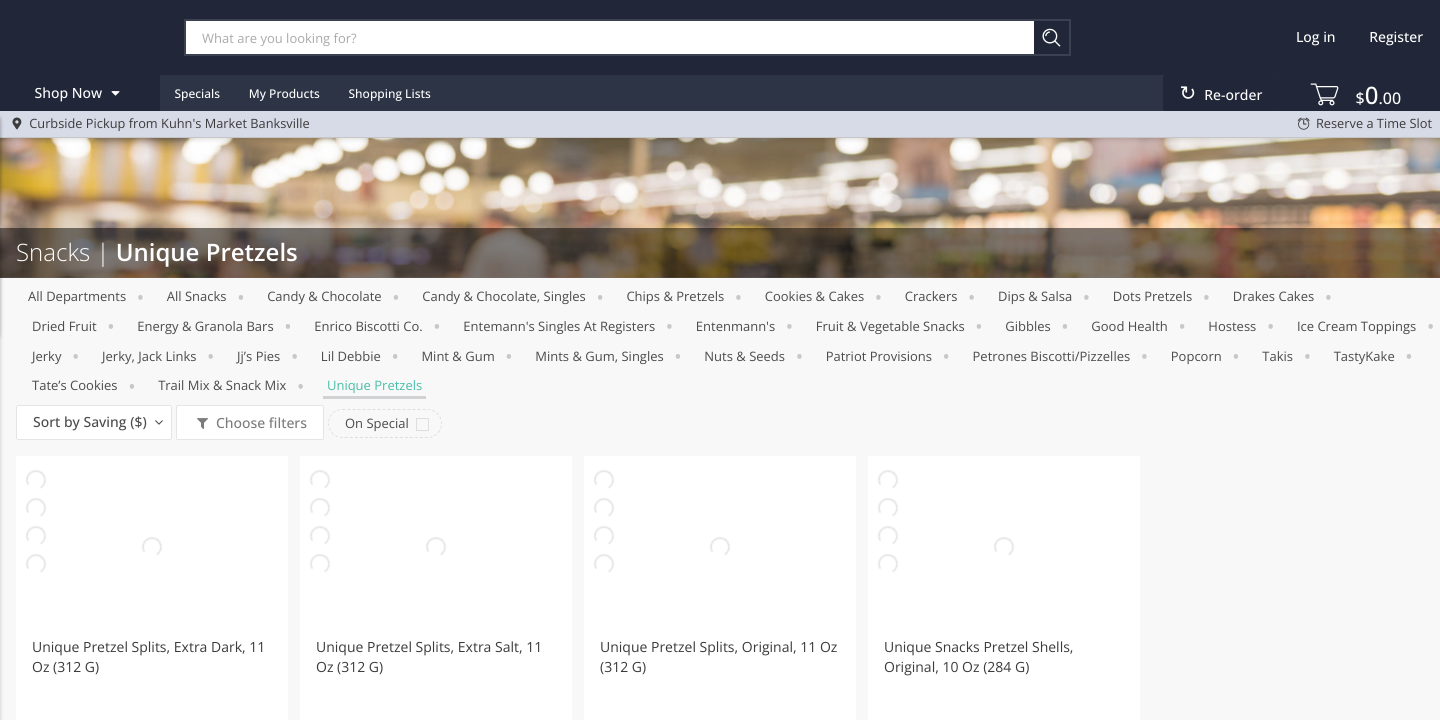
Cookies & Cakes (814, 296)
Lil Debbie (351, 356)
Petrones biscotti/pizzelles (1052, 356)
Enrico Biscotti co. (368, 326)
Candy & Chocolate (324, 296)
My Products (284, 93)
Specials (197, 93)
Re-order (1233, 95)
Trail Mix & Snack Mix (222, 385)
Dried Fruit (64, 326)
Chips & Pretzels (675, 296)
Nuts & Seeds (744, 356)
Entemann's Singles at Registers (559, 326)
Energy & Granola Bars (205, 326)
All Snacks (197, 296)
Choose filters (259, 423)
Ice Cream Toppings (1356, 326)
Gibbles (1027, 326)
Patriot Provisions (879, 356)
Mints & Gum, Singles (599, 356)
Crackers (931, 296)
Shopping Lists (390, 93)
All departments (77, 296)
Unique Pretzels (374, 385)
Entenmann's (735, 326)
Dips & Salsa (1035, 296)
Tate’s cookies (75, 385)
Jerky (46, 356)
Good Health (1129, 326)
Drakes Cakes (1273, 296)
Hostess (1232, 326)
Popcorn (1196, 356)
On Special (377, 423)
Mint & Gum (457, 356)
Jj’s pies (258, 356)
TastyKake (1364, 356)
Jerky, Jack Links (149, 356)
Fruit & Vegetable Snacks (890, 326)
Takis (1277, 356)
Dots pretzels (1152, 296)
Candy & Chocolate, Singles (504, 296)
